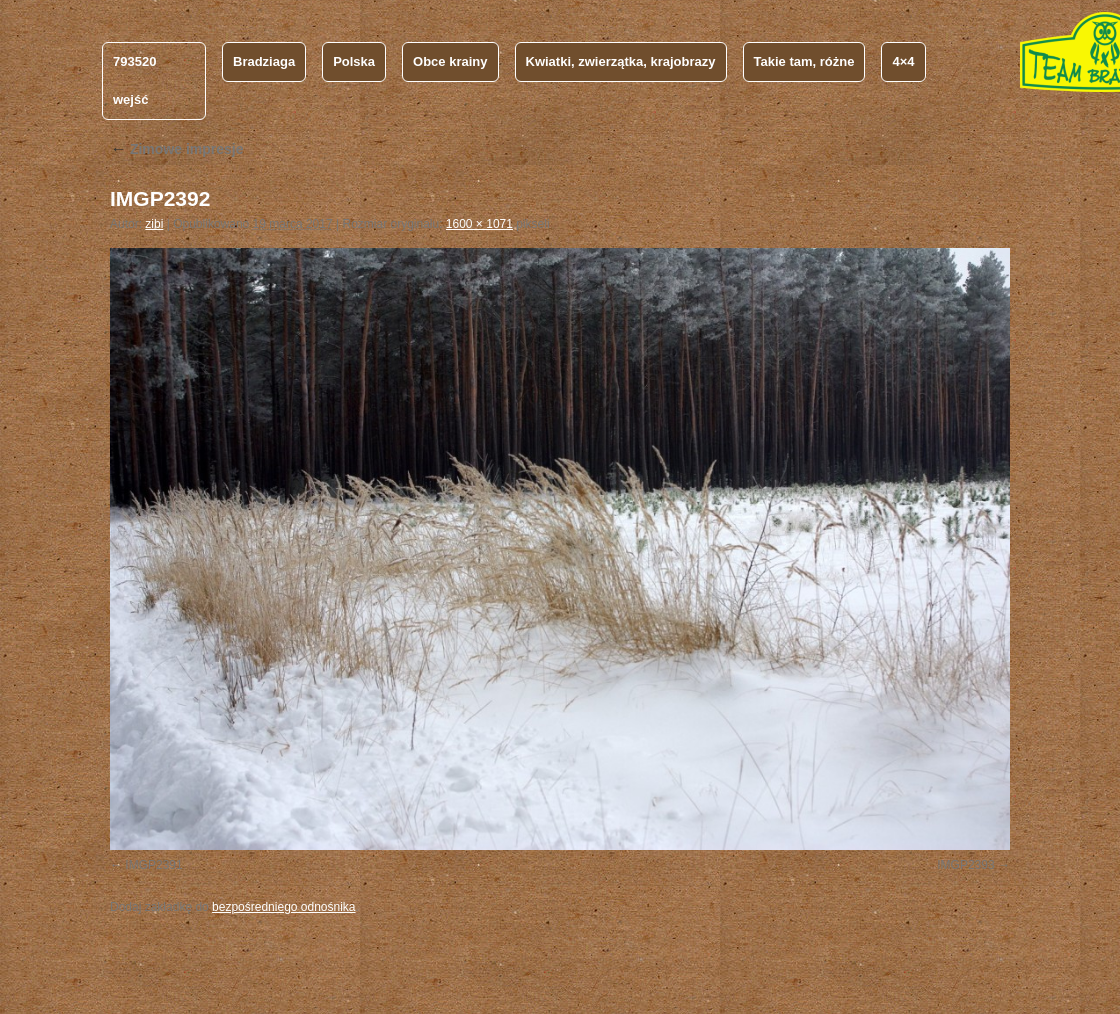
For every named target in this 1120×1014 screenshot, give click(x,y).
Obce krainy (450, 61)
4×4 (903, 61)
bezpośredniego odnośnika (283, 907)
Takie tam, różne (804, 61)
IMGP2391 (153, 865)
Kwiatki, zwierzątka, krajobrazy (621, 61)
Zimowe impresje (176, 149)
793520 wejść (134, 80)
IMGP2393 (965, 865)
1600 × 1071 (479, 224)
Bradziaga (264, 61)
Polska (354, 61)
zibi (154, 224)
